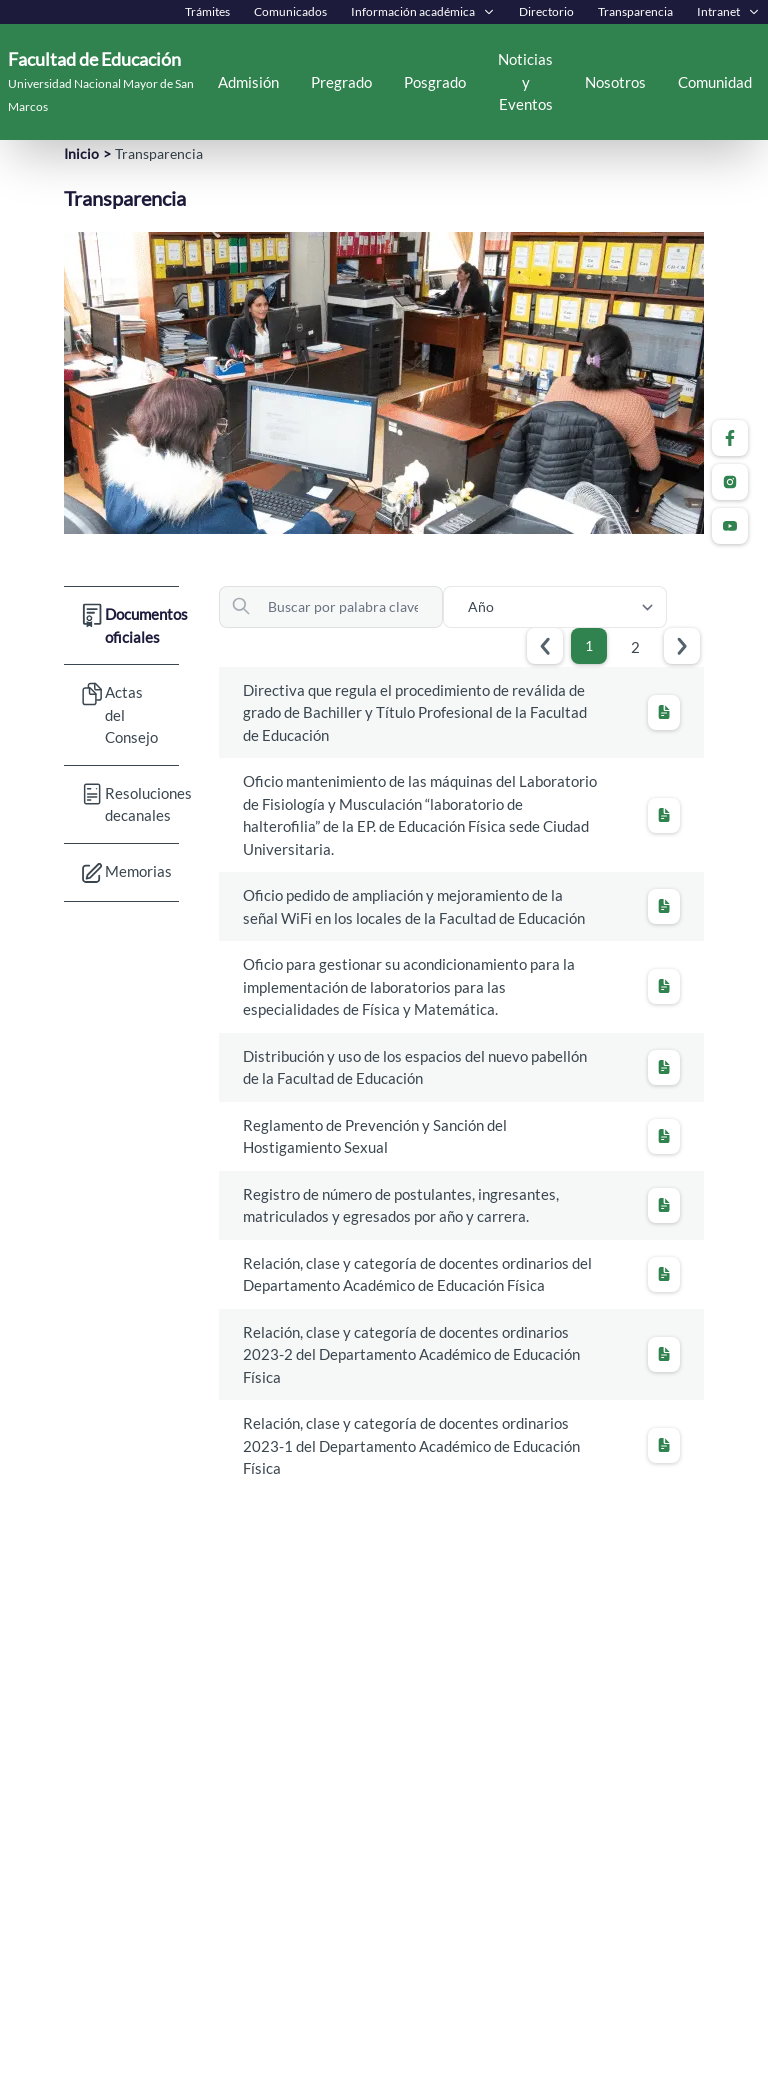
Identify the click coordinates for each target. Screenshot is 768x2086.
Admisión (248, 82)
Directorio (546, 11)
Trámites (207, 11)
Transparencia (635, 11)
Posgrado (435, 82)
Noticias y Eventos (525, 81)
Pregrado (341, 82)
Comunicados (290, 11)
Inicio (81, 153)
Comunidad (715, 82)
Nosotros (615, 82)
